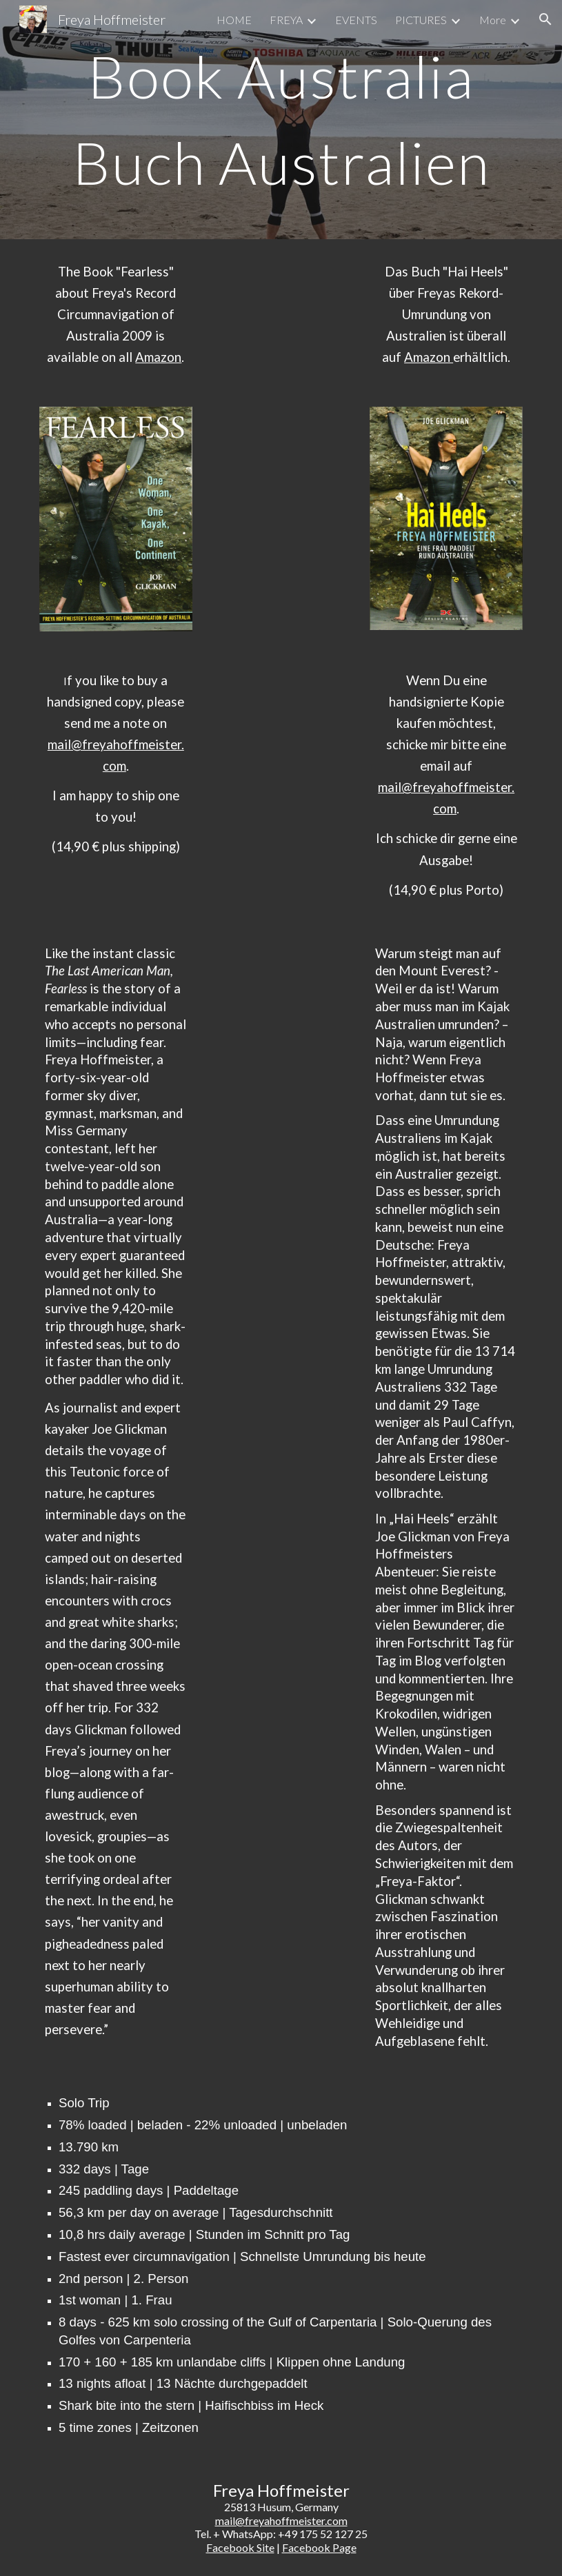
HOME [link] (234, 19)
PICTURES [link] (421, 19)
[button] (545, 19)
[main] (281, 119)
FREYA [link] (286, 19)
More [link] (492, 19)
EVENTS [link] (356, 19)
